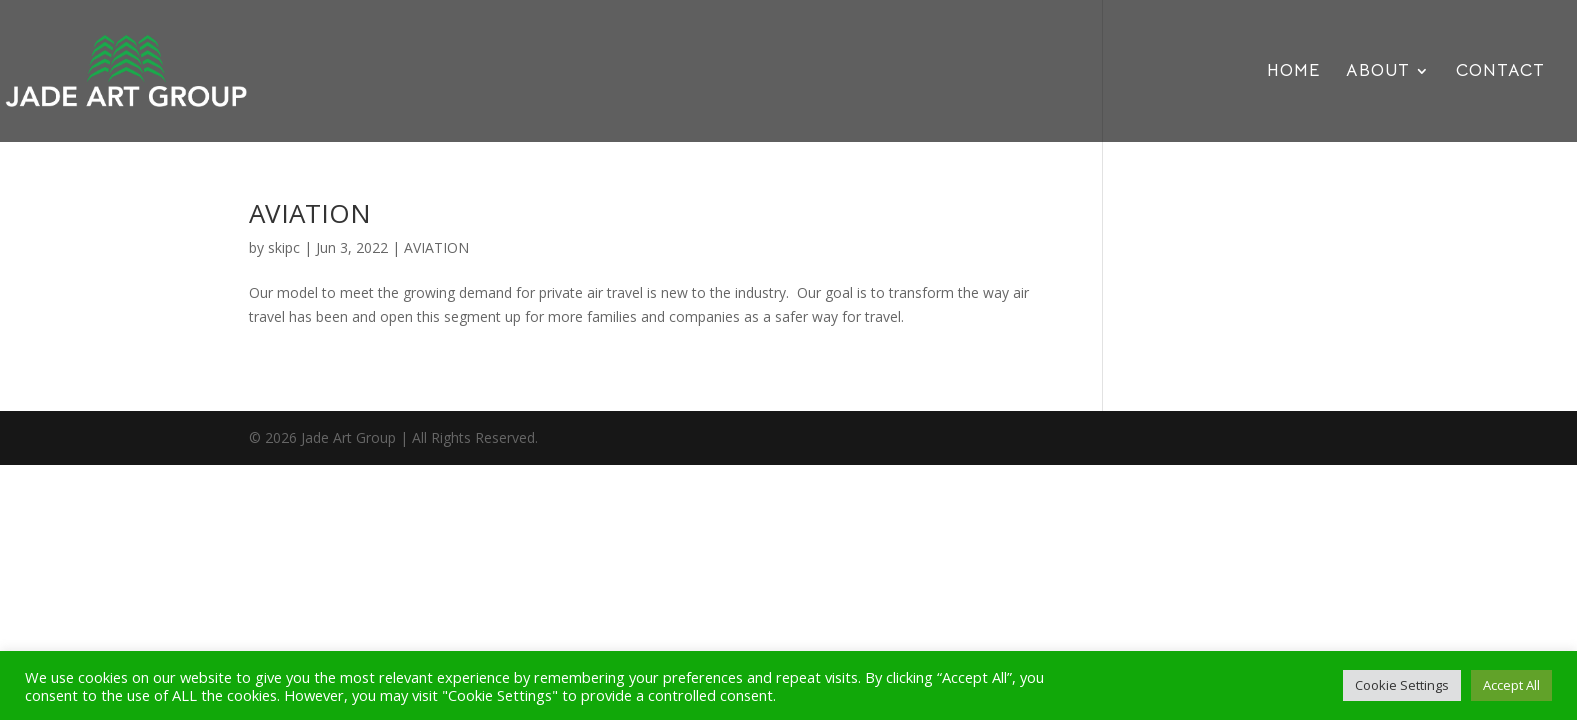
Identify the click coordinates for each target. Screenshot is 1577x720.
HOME (1293, 72)
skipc (284, 247)
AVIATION (310, 213)
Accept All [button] (1511, 685)
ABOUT (1378, 72)
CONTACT (1500, 72)
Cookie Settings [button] (1402, 685)
